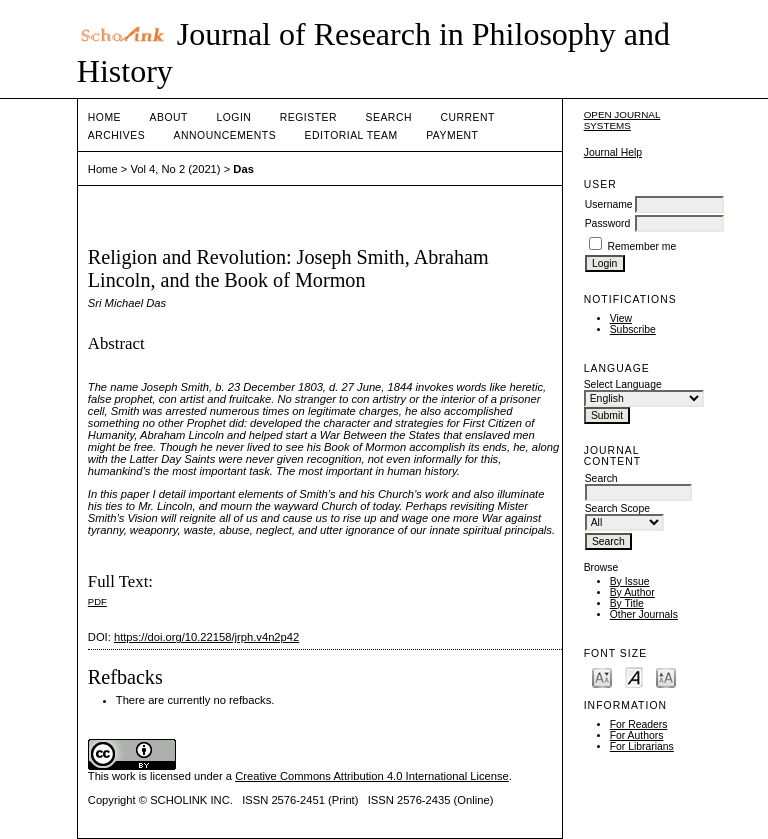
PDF (97, 601)
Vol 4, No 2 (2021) (175, 169)
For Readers (639, 724)
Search (389, 117)
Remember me (642, 246)
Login (233, 117)
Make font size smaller (602, 676)
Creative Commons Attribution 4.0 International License (372, 776)
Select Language (623, 384)
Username (609, 204)
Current (467, 117)
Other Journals (644, 614)
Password (608, 223)
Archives (116, 135)
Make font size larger (666, 676)
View (621, 318)
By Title (627, 603)
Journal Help (613, 152)
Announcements (225, 135)
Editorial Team (351, 135)
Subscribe (633, 329)
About (169, 117)
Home (104, 117)
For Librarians (642, 746)
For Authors (637, 735)
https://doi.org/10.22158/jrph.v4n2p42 (206, 637)
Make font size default (634, 676)
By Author (632, 592)
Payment (452, 135)
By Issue (630, 581)
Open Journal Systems (622, 120)
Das (243, 169)
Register (308, 117)
